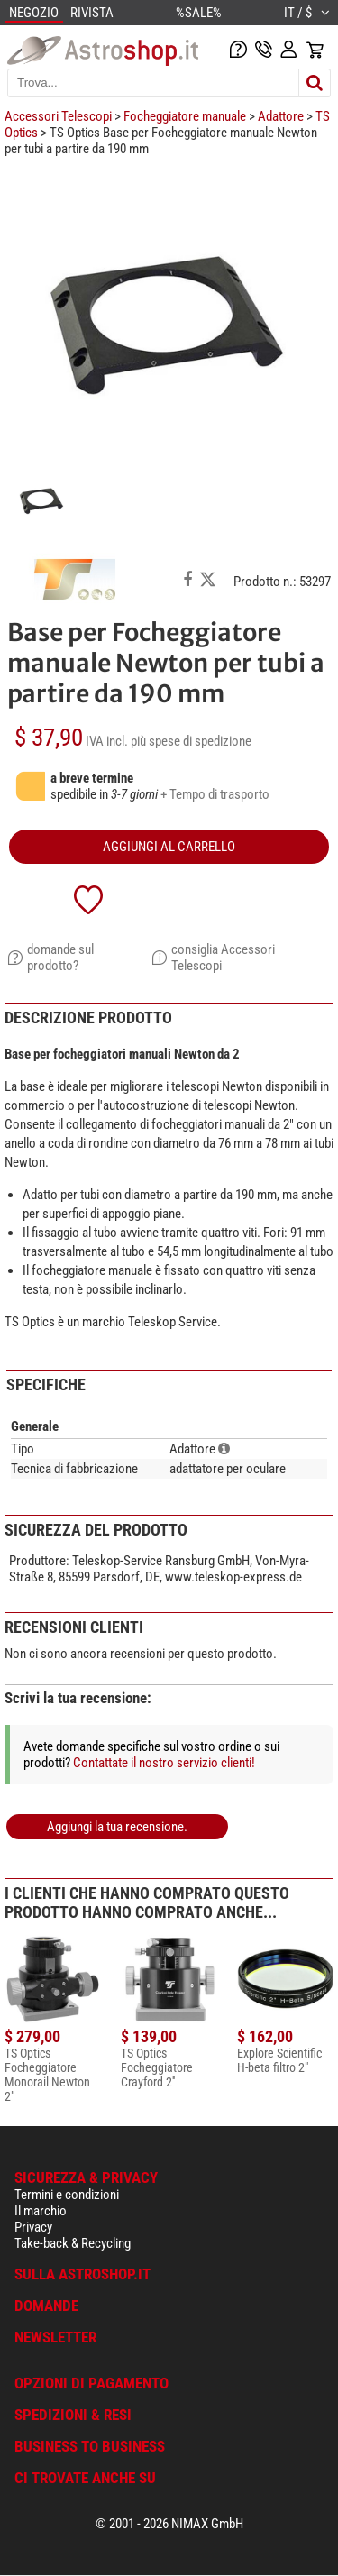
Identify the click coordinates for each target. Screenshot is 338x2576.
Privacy (33, 2227)
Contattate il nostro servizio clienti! (164, 1763)
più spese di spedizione (191, 741)
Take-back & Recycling (72, 2243)
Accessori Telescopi (58, 116)
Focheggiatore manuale (184, 116)
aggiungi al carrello (169, 847)
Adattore (281, 116)
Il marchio (40, 2211)
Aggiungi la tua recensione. (117, 1827)
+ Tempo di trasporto (214, 794)
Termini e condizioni (66, 2194)
